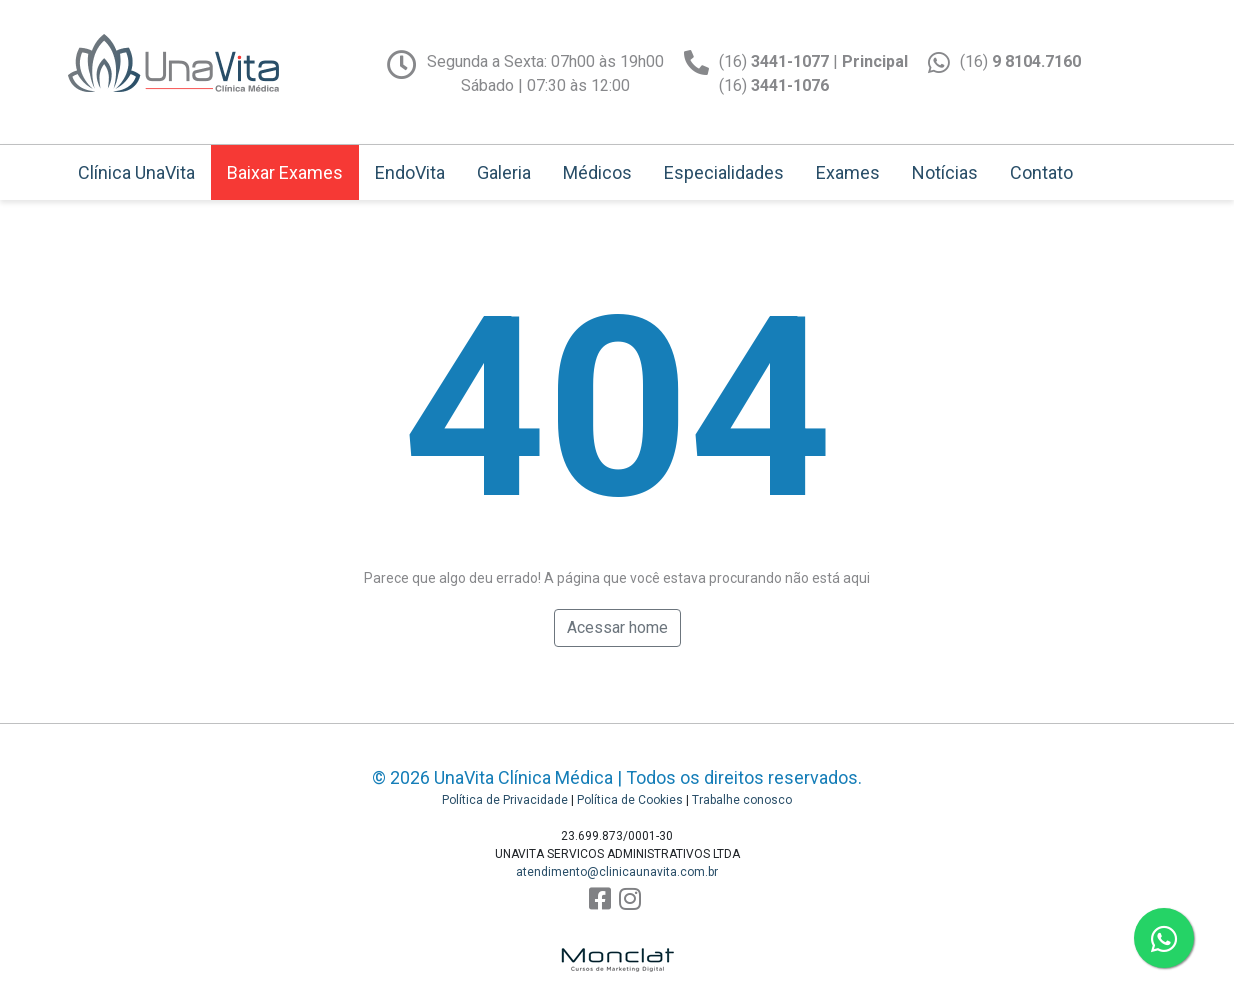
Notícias (945, 172)
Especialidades (724, 172)
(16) (1020, 61)
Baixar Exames (285, 172)
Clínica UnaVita (136, 172)
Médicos (597, 172)
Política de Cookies (630, 800)
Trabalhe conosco (742, 800)
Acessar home (617, 627)
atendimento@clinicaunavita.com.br (617, 872)
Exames (848, 172)
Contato (1041, 172)
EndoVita (410, 172)
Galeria (504, 172)
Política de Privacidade (505, 800)
